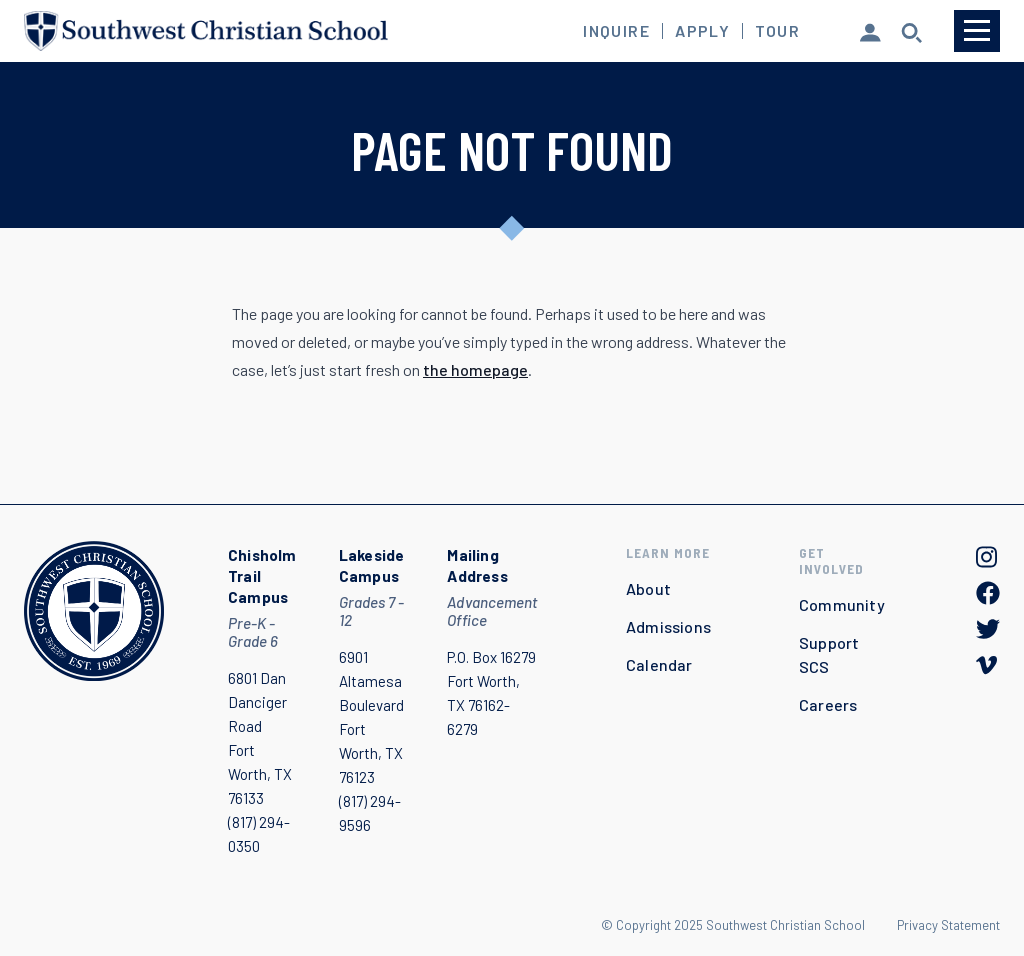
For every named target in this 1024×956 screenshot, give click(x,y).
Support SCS (829, 654)
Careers (828, 704)
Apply (702, 31)
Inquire (616, 31)
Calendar (659, 664)
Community (842, 604)
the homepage (475, 369)
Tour (777, 31)
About (648, 588)
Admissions (668, 626)
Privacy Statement (948, 925)
